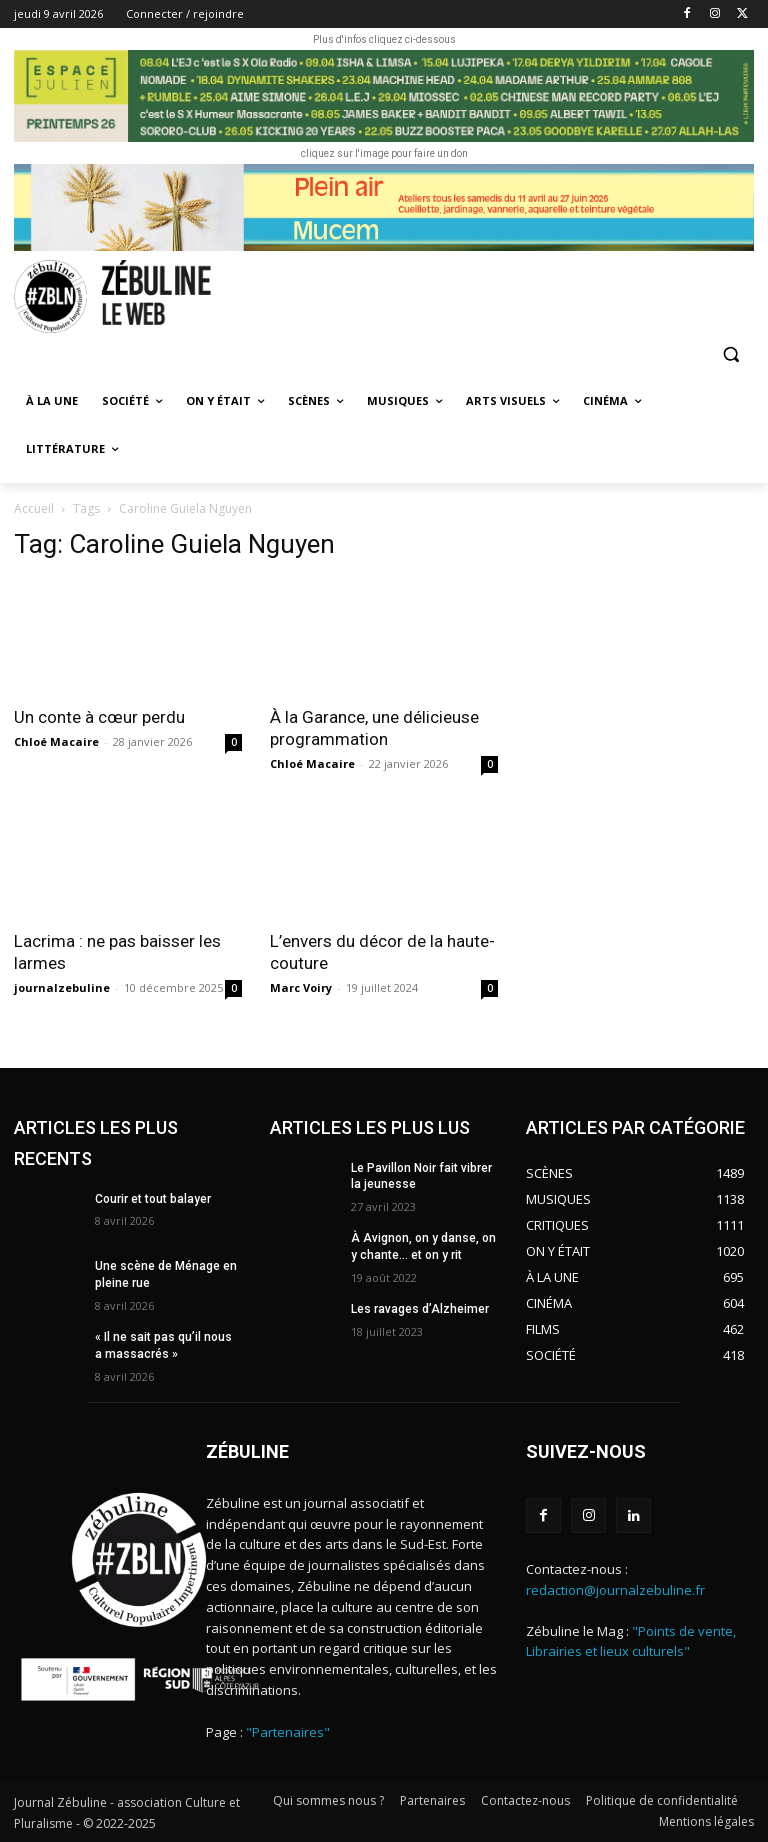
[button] (730, 354)
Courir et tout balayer (153, 1199)
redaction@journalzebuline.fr (615, 1589)
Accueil (34, 508)
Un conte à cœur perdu (99, 717)
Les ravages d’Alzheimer (420, 1309)
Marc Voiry (301, 987)
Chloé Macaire (56, 741)
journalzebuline (62, 987)
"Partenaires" (288, 1732)
